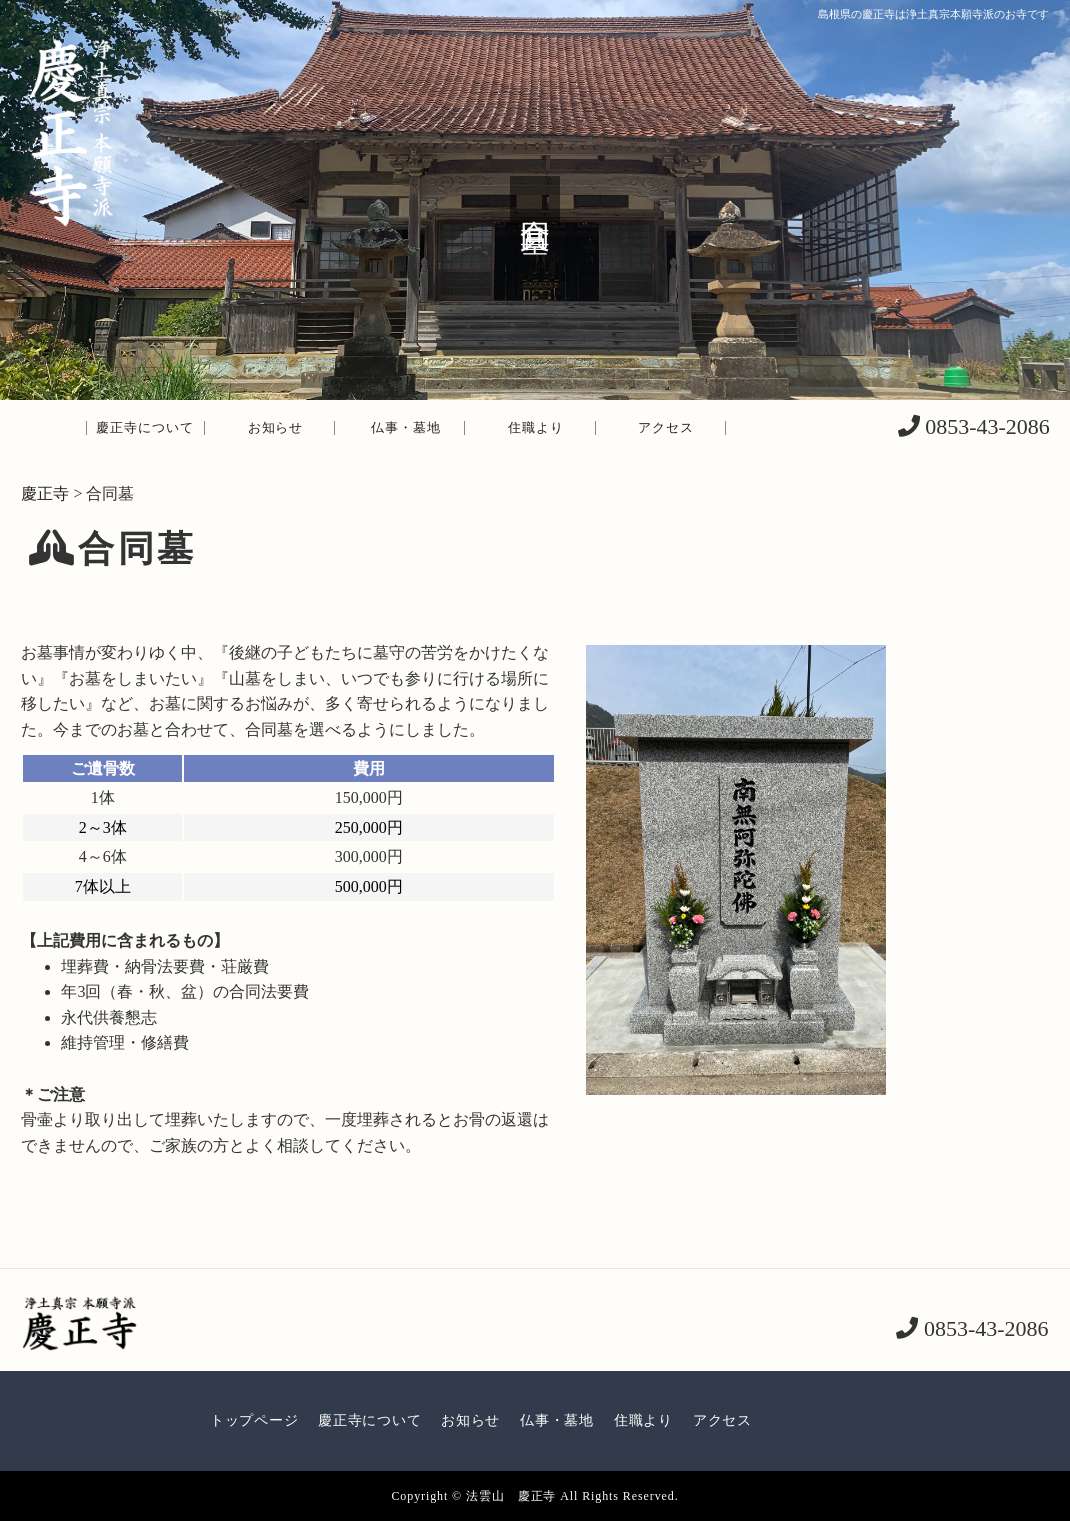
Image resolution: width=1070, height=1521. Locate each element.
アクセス (666, 427)
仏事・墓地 (406, 427)
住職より (536, 427)
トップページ (254, 1420)
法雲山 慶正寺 (511, 1496)
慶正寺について (145, 427)
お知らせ (276, 427)
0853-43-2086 (985, 426)
